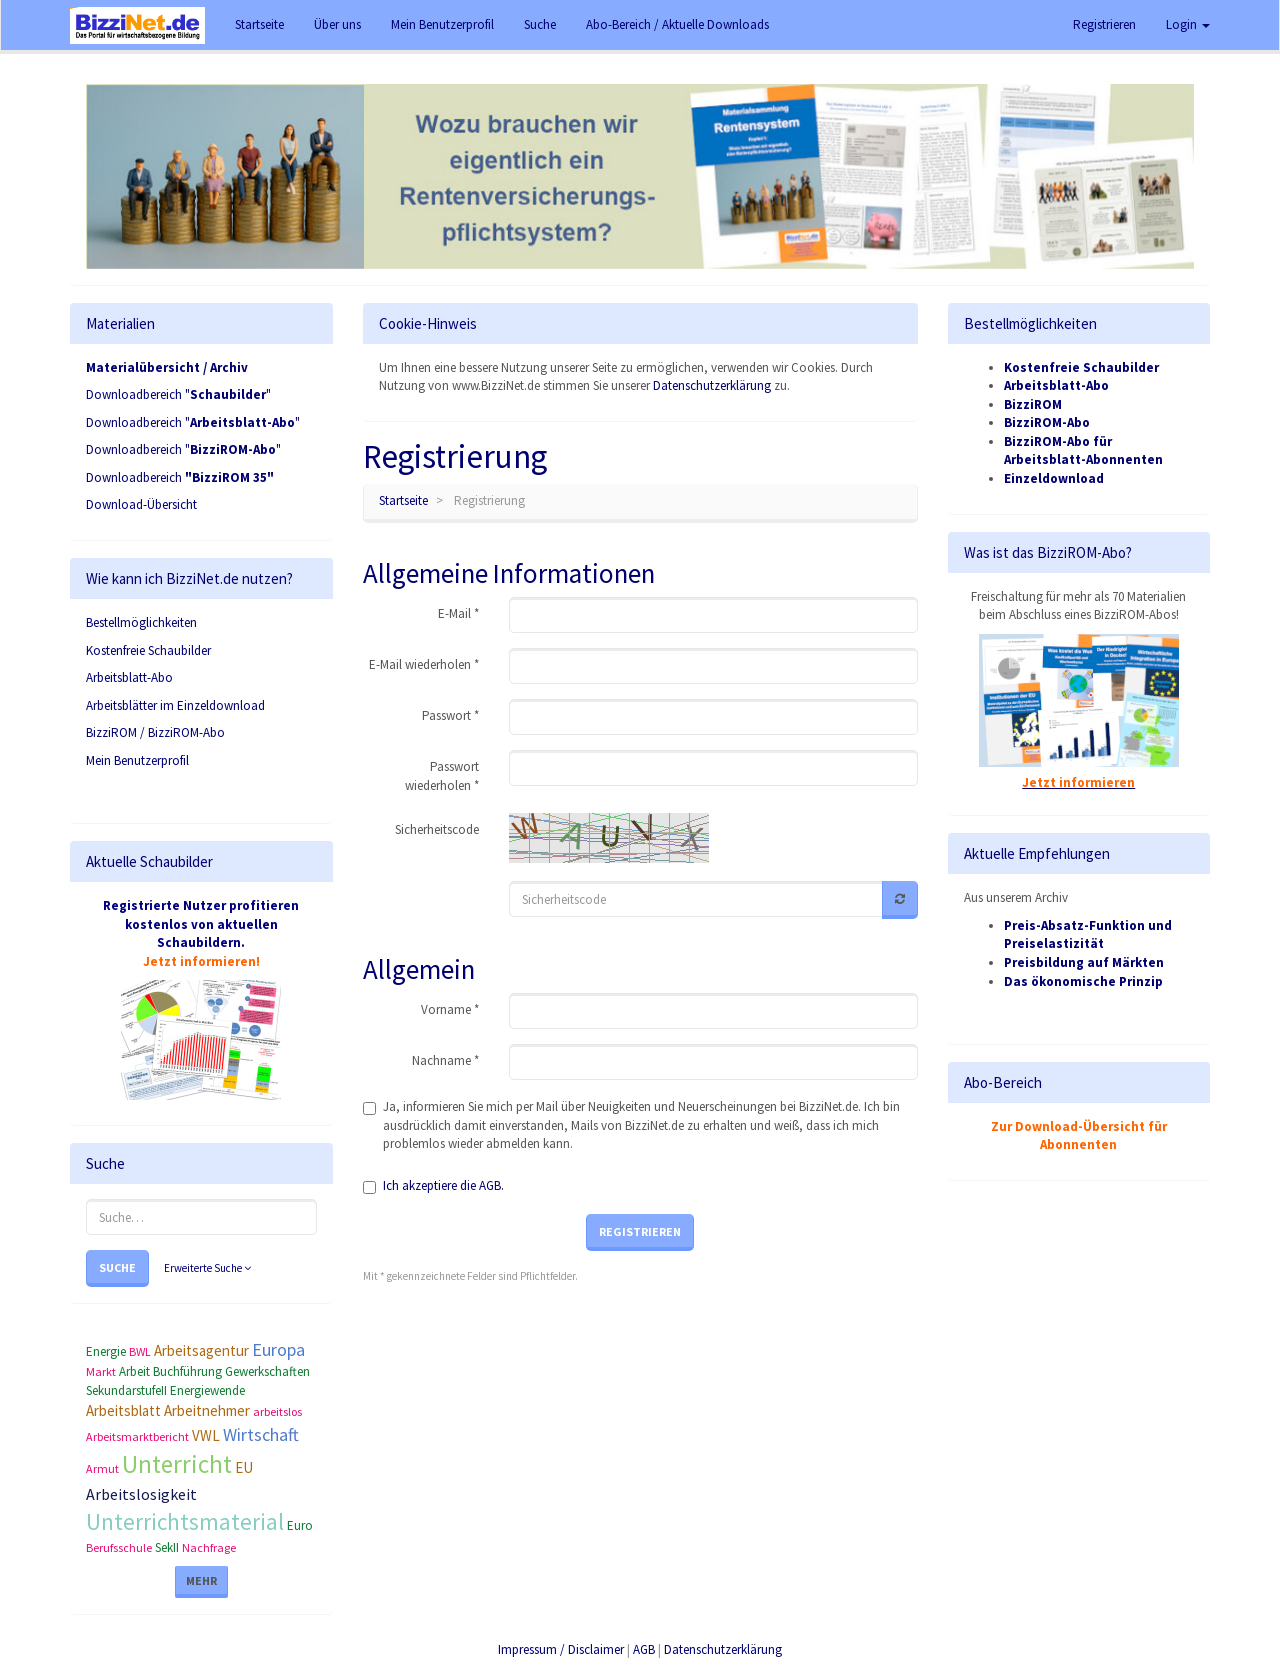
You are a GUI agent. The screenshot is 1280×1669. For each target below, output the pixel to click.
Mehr (201, 1580)
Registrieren (1104, 24)
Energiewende (207, 1390)
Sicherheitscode (437, 829)
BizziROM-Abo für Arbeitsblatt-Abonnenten (1083, 451)
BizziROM (1033, 404)
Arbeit (134, 1371)
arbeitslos (277, 1411)
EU (244, 1467)
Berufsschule (119, 1547)
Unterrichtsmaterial (185, 1521)
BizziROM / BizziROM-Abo (155, 732)
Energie (106, 1351)
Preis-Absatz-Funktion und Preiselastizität (1088, 935)
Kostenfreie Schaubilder (148, 650)
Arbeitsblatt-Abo (129, 677)
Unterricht (177, 1464)
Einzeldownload (1054, 478)
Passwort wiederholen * (442, 776)
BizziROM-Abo (1047, 422)
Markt (101, 1371)
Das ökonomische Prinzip (1083, 981)
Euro (300, 1525)
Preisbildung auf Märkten (1084, 962)
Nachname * (445, 1060)
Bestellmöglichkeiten (141, 622)
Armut (102, 1468)
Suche (117, 1267)
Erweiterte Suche (207, 1268)
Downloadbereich (180, 477)
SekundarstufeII (126, 1390)
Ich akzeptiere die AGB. (443, 1185)
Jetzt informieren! (201, 961)
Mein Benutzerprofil (137, 760)
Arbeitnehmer (207, 1410)
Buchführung (187, 1371)
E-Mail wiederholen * (424, 664)
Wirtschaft (261, 1434)
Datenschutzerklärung (712, 385)
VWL (206, 1435)
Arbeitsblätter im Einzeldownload (175, 705)
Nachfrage (209, 1547)
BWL (140, 1351)
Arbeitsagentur (201, 1350)
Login (1188, 24)
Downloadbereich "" (178, 394)
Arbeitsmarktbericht (137, 1436)
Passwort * (450, 715)
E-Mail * (458, 613)
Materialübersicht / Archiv (167, 367)
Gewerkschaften (267, 1371)
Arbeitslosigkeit (141, 1494)
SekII (167, 1547)
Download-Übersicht (141, 504)
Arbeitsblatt (123, 1410)
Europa (278, 1349)
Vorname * (450, 1009)
